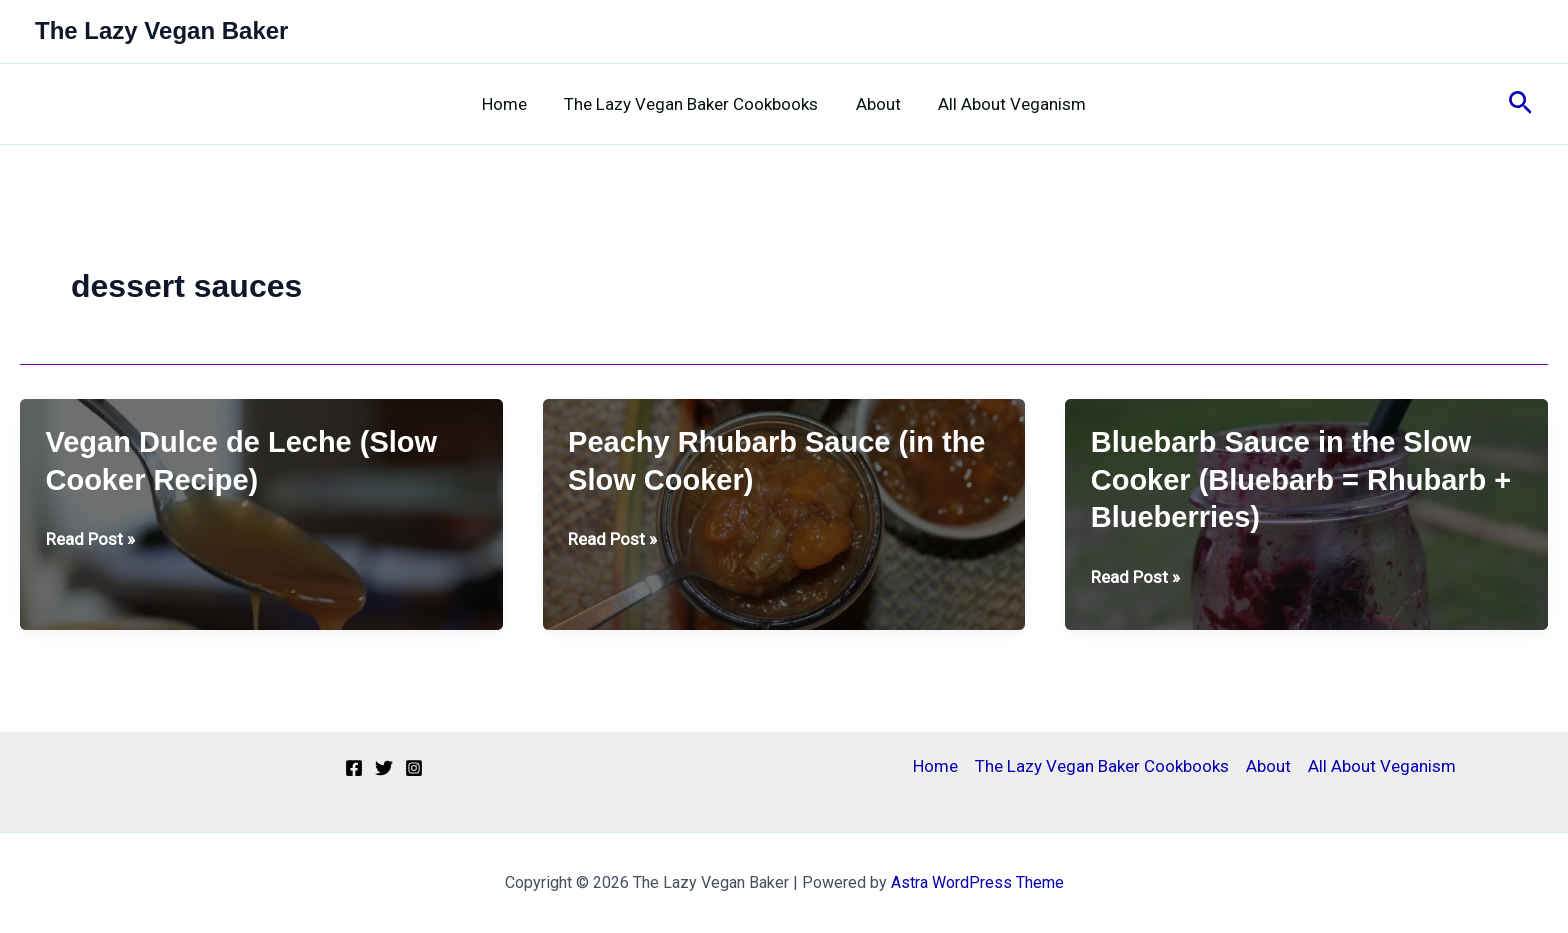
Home (509, 104)
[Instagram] (414, 768)
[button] (1520, 103)
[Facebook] (354, 768)
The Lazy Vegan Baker (161, 30)
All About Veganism (1007, 104)
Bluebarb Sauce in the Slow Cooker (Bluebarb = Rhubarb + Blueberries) (1301, 479)
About (876, 104)
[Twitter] (384, 768)
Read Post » (90, 539)
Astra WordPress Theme (977, 882)
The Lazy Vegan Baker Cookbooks (693, 104)
